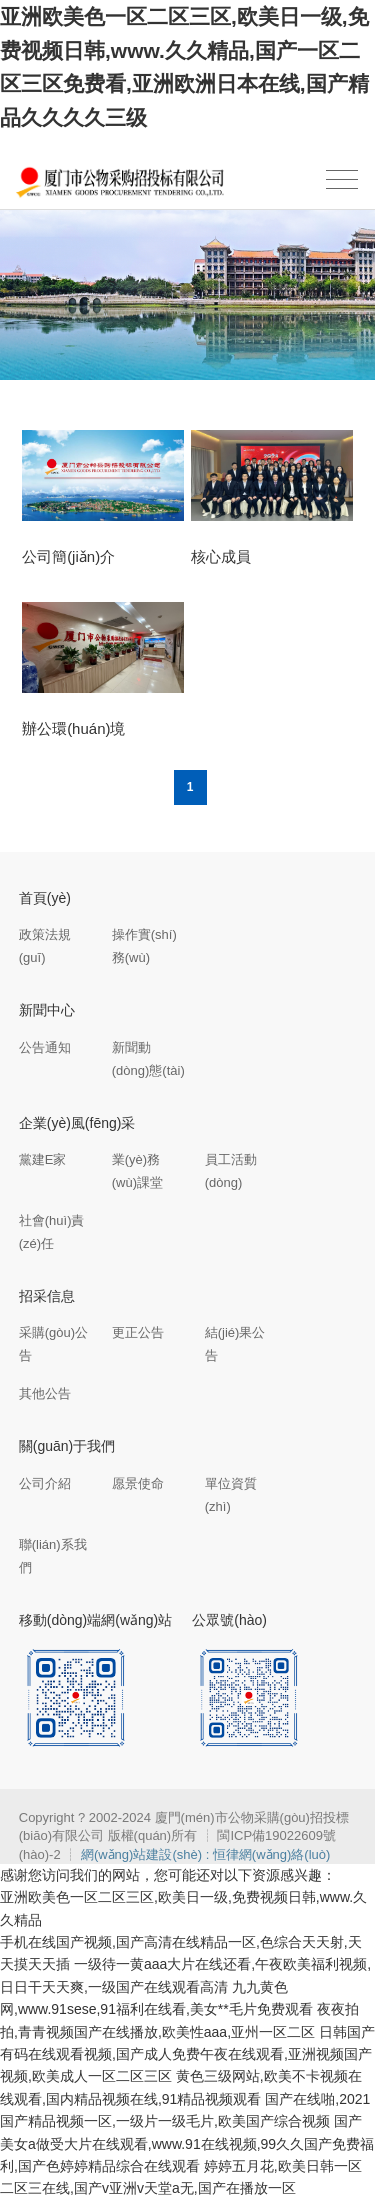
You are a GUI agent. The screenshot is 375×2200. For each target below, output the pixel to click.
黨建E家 (43, 1159)
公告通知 (45, 1047)
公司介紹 (45, 1483)
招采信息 (47, 1296)
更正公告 (138, 1332)
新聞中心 (47, 1010)
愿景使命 (138, 1483)
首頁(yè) (45, 898)
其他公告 (45, 1393)
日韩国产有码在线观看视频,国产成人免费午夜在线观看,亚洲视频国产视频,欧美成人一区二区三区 (187, 2054)
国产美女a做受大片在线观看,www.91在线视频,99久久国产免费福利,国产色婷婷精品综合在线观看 (187, 2143)
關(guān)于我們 (67, 1446)
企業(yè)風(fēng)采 (77, 1123)
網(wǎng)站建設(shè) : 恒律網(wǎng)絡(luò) (205, 1854)
